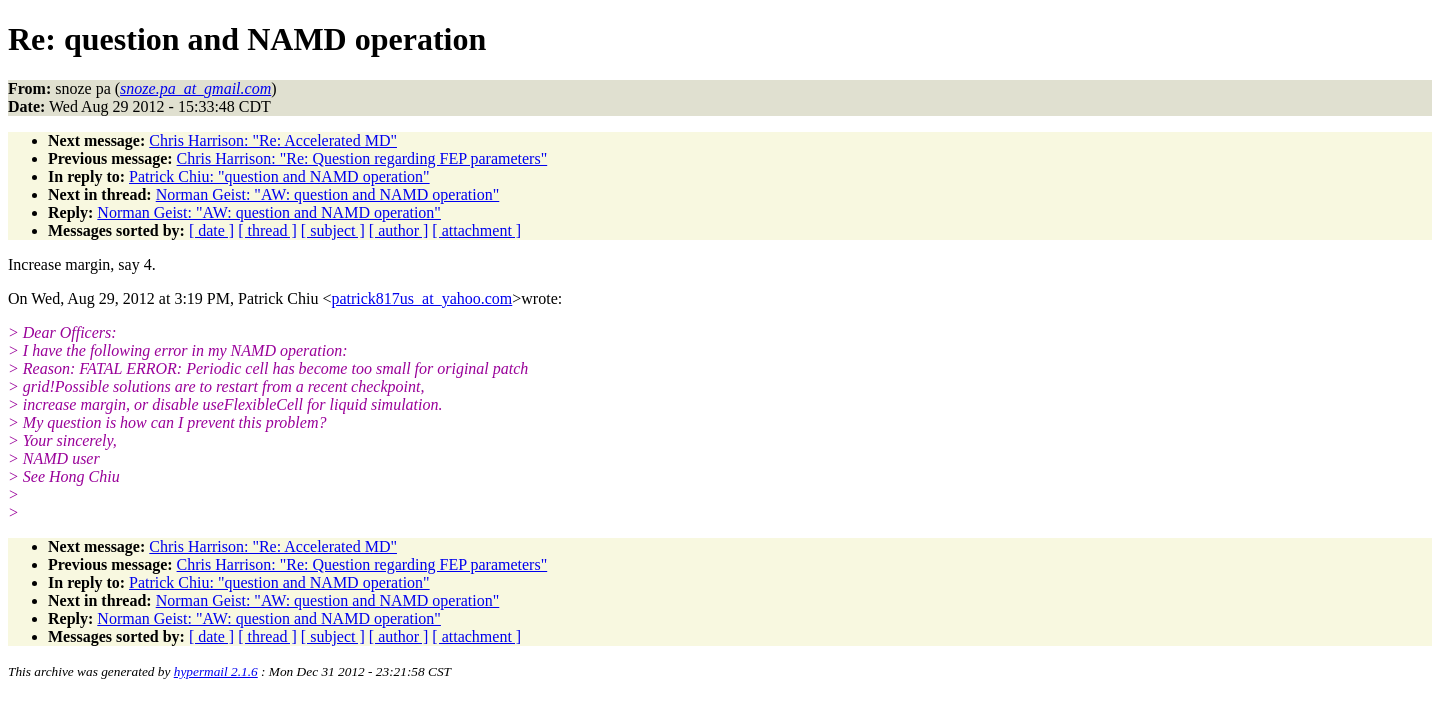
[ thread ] (267, 230)
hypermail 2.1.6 (216, 671)
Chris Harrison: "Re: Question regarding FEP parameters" (362, 158)
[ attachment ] (476, 230)
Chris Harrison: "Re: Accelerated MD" (273, 140)
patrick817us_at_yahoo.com (421, 298)
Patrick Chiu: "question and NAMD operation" (279, 176)
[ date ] (211, 230)
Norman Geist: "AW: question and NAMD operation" (328, 194)
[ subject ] (333, 230)
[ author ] (399, 230)
